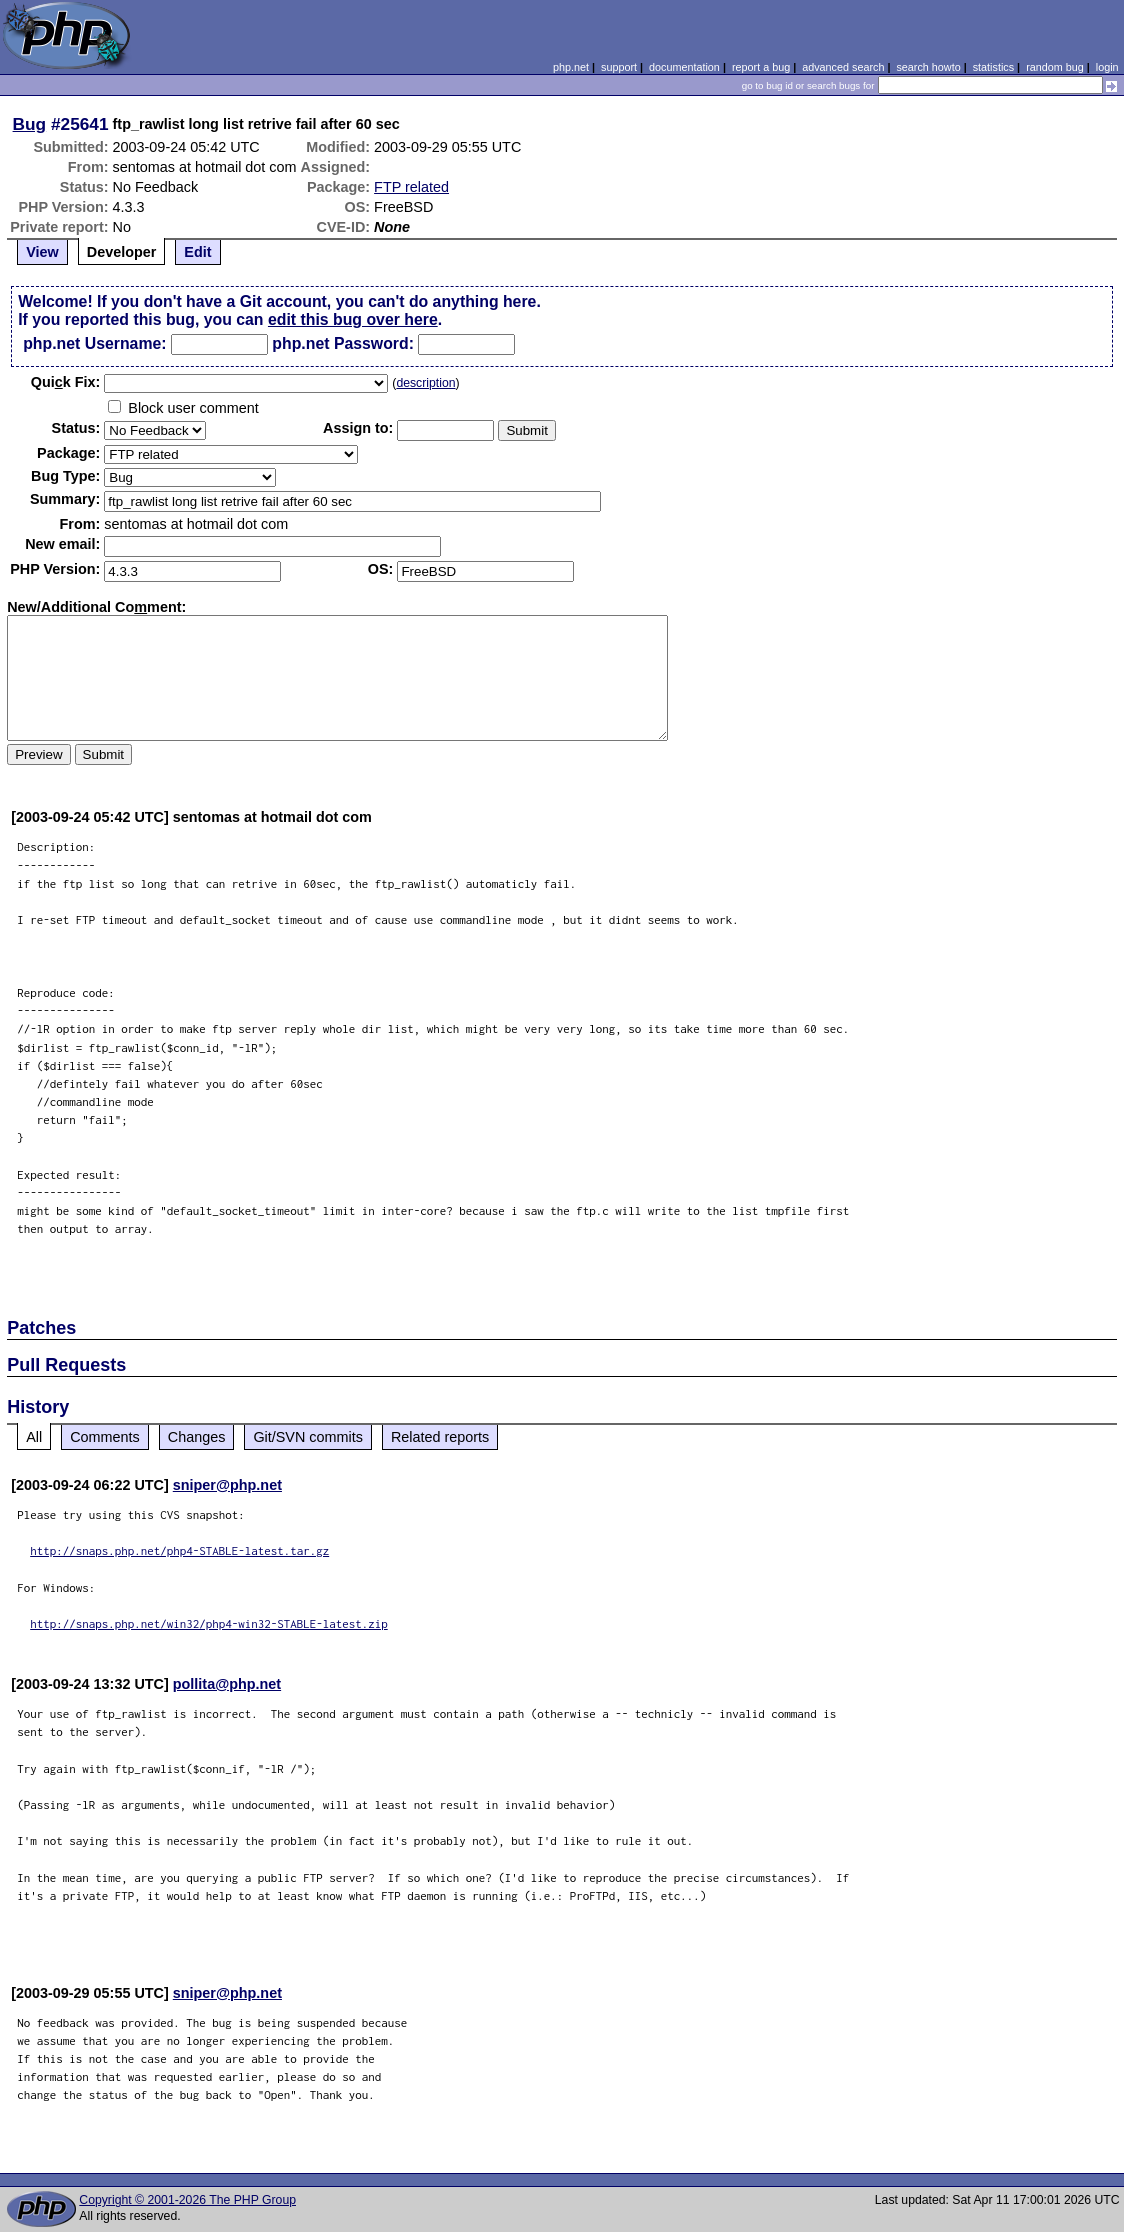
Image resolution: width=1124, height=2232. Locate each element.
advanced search (843, 67)
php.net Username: (94, 343)
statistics (993, 67)
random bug (1055, 67)
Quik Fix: (66, 382)
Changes (197, 1437)
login (1107, 67)
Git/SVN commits (308, 1437)
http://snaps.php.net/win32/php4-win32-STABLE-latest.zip (209, 1623)
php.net (571, 67)
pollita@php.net (227, 1684)
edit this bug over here (353, 319)
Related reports (440, 1437)
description (425, 383)
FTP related (411, 187)
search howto (928, 67)
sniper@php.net (227, 1485)
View (42, 252)
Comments (105, 1437)
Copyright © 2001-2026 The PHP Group (187, 2200)
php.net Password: (343, 343)
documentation (684, 67)
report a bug (761, 67)
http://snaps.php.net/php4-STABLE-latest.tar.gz (179, 1550)
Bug (30, 124)
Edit (197, 252)
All (34, 1437)
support (619, 67)
